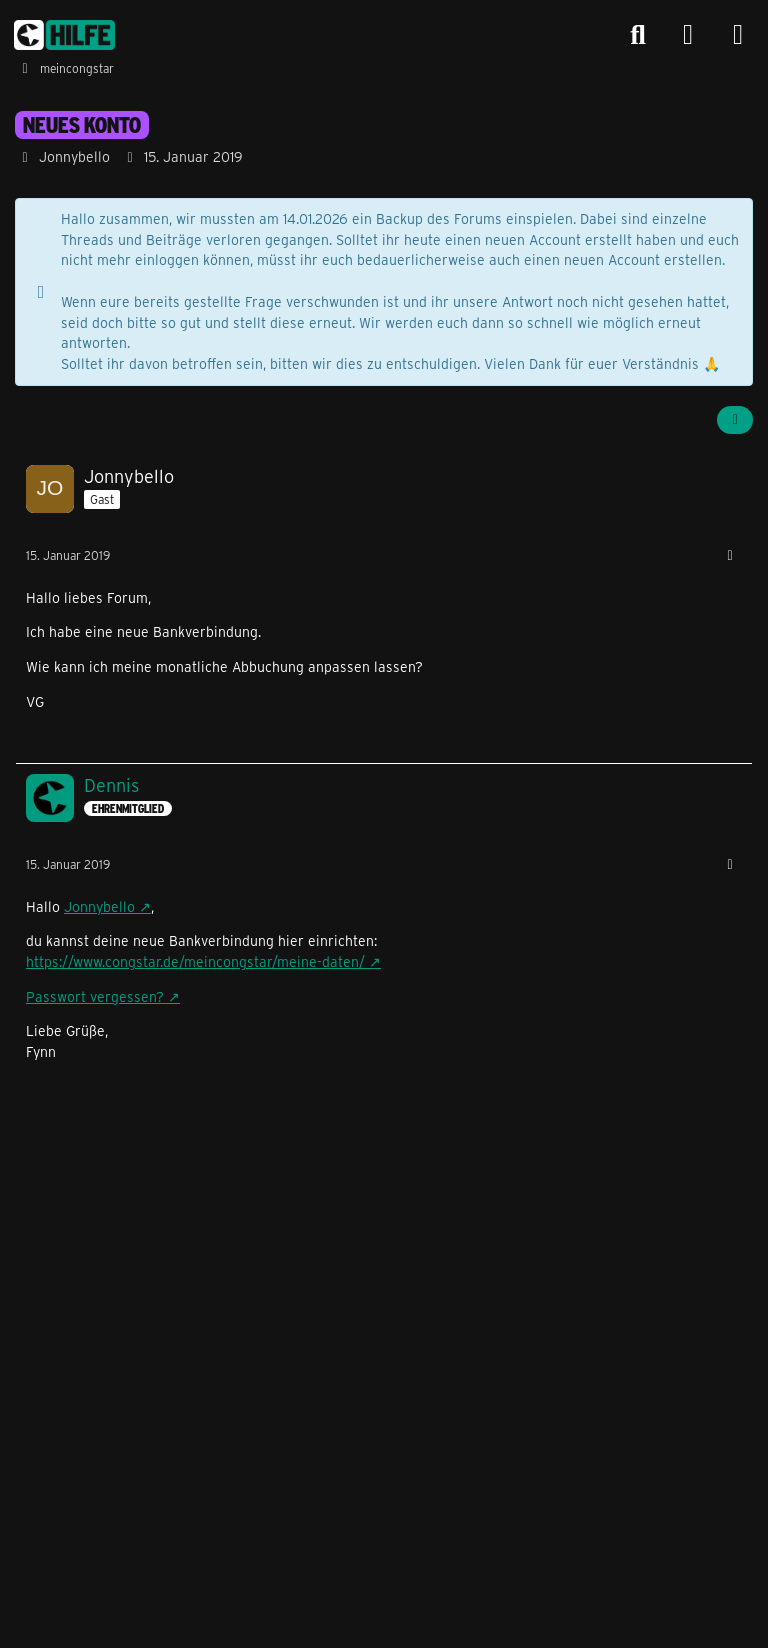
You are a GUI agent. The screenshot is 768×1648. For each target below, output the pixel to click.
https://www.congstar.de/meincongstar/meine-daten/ (195, 961)
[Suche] (638, 35)
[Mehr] (730, 555)
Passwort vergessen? (95, 996)
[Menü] (738, 35)
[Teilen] (735, 420)
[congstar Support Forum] (64, 35)
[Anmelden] (688, 35)
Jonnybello (99, 906)
